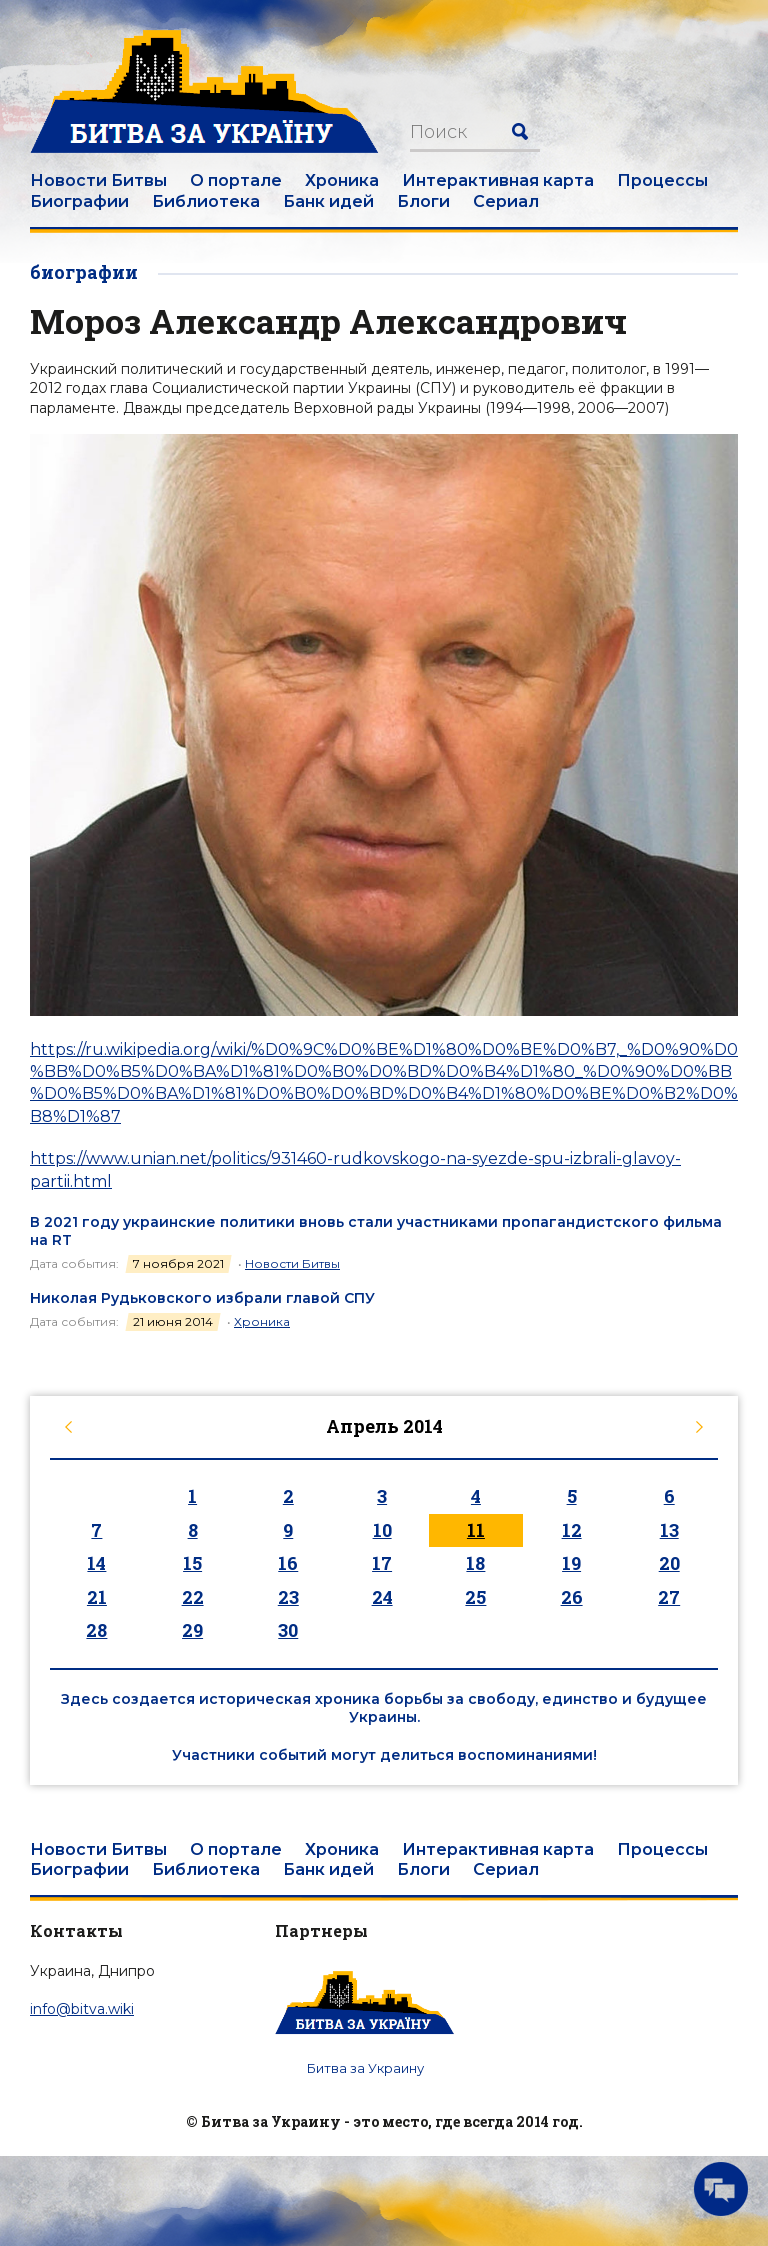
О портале (236, 180)
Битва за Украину (365, 2068)
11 (476, 1530)
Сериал (506, 201)
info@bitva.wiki (82, 2009)
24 (382, 1597)
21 (97, 1597)
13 (669, 1530)
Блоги (423, 201)
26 (572, 1597)
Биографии (79, 201)
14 (96, 1563)
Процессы (662, 180)
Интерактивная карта (498, 180)
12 (572, 1530)
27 (669, 1597)
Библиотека (206, 201)
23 (288, 1597)
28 (96, 1630)
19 (571, 1563)
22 (193, 1597)
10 (382, 1530)
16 (288, 1563)
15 (192, 1563)
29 (192, 1630)
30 (288, 1630)
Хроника (342, 180)
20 (669, 1563)
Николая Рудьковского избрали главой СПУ (202, 1298)
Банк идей (328, 201)
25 (475, 1597)
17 (382, 1563)
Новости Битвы (98, 180)
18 (475, 1563)
